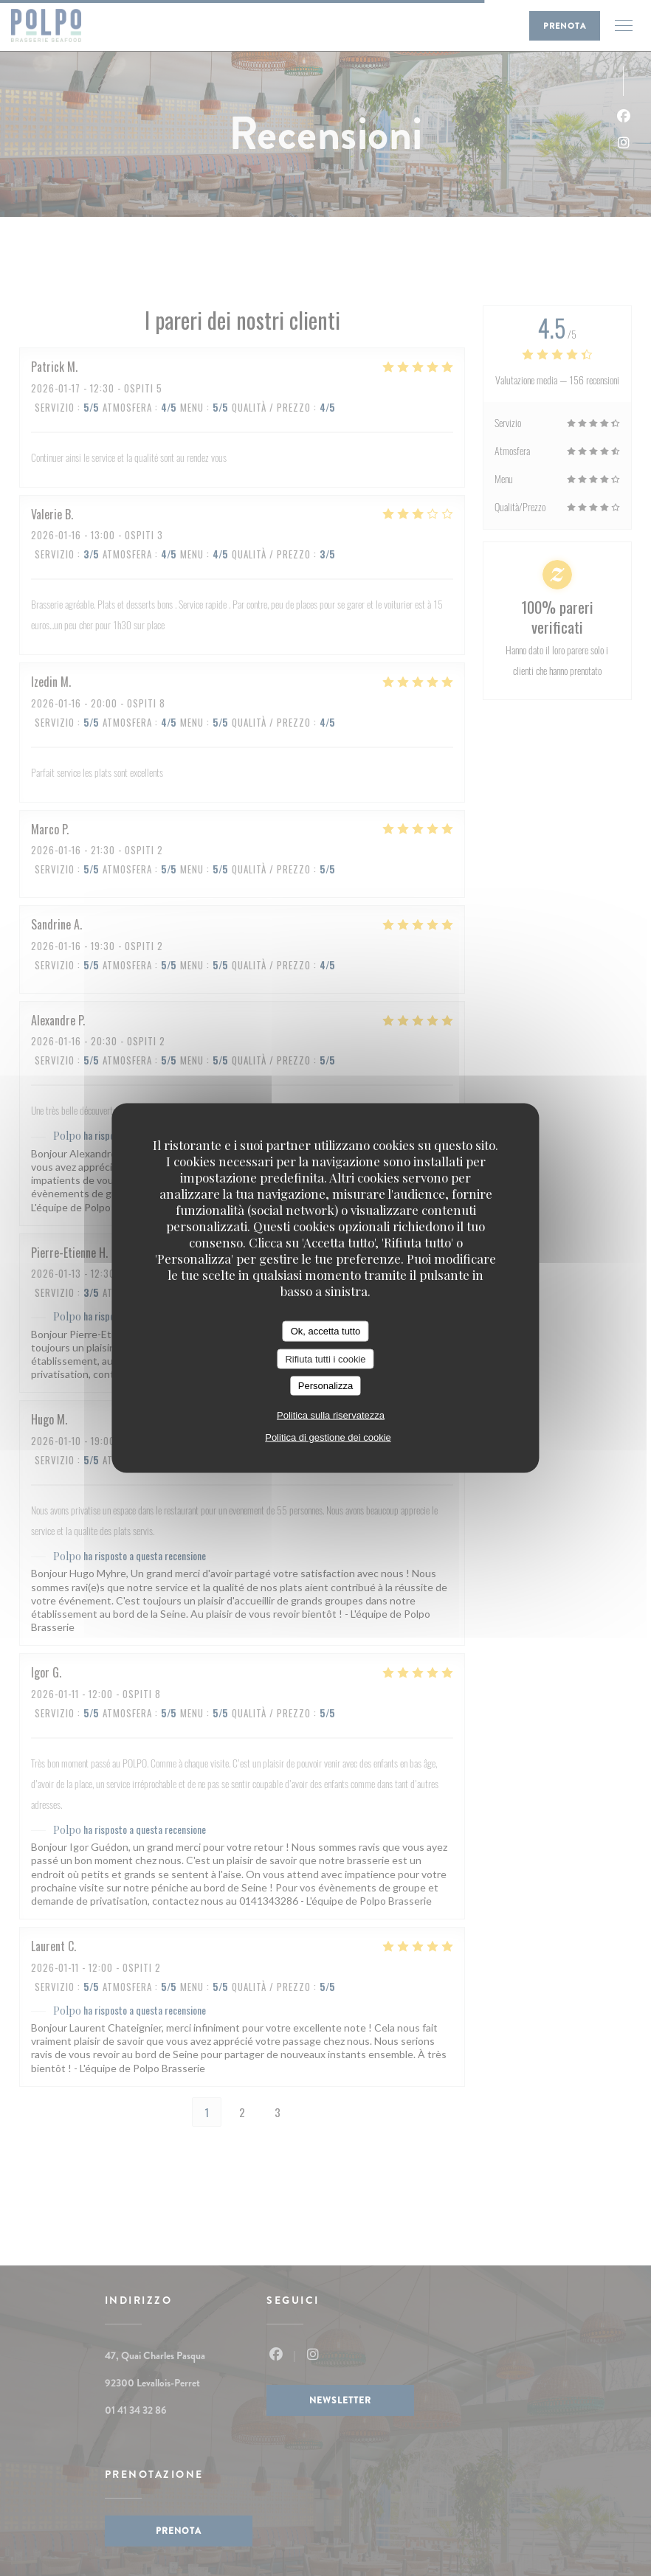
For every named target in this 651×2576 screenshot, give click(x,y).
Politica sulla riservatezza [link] (331, 1414)
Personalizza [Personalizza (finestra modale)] (325, 1385)
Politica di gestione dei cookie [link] (328, 1436)
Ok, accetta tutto (326, 1331)
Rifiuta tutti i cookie (325, 1358)
